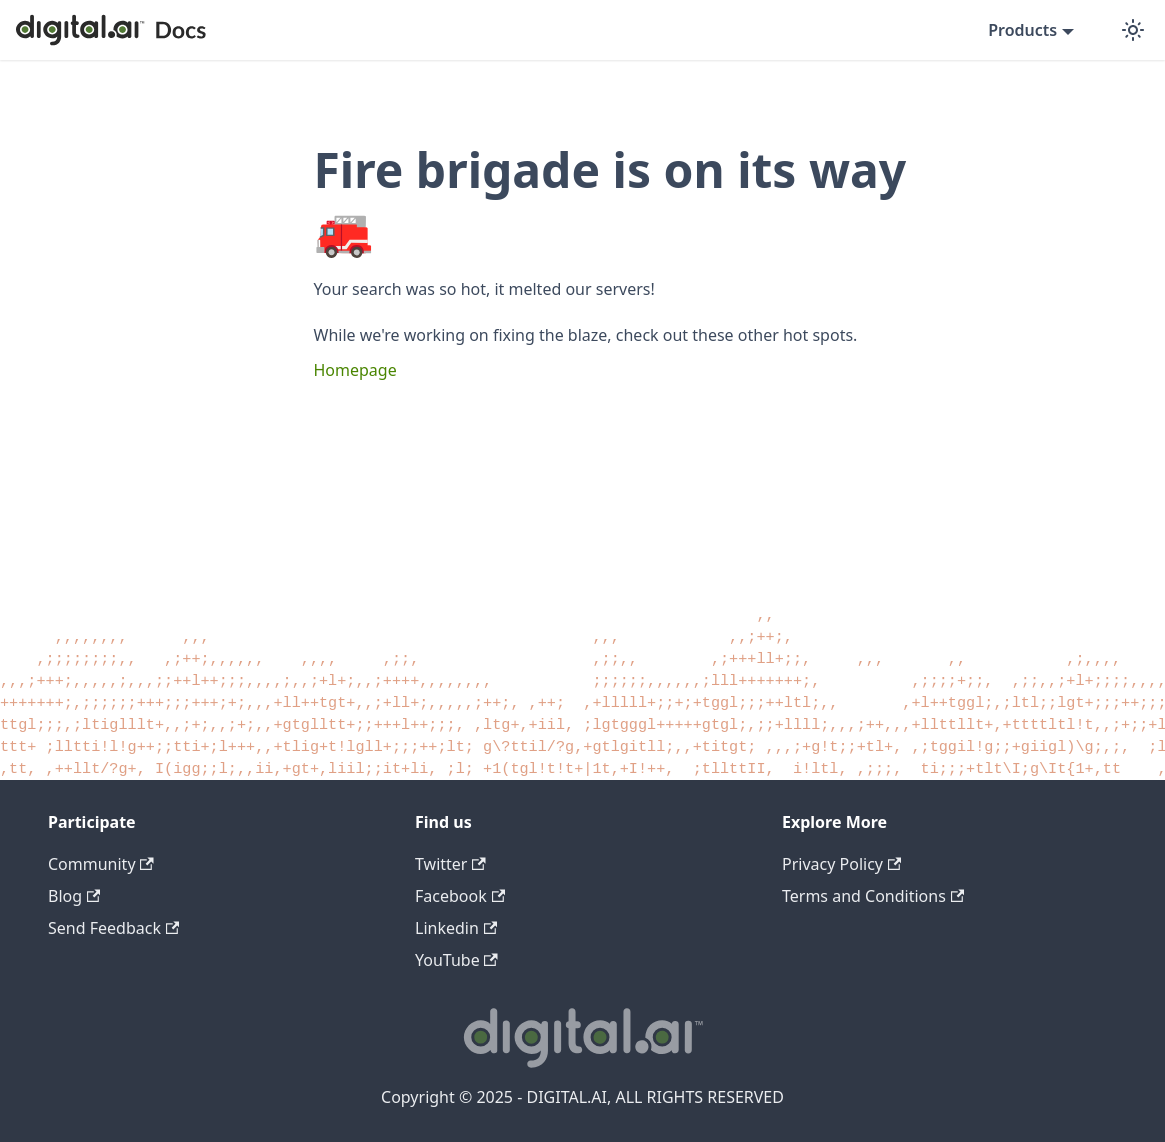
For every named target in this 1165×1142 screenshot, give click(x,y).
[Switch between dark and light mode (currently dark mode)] (1133, 30)
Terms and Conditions (873, 896)
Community (101, 864)
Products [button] (1022, 30)
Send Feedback (113, 928)
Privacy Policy (841, 864)
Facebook (460, 896)
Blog (74, 896)
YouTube (456, 960)
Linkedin (456, 928)
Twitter (450, 864)
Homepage (355, 370)
